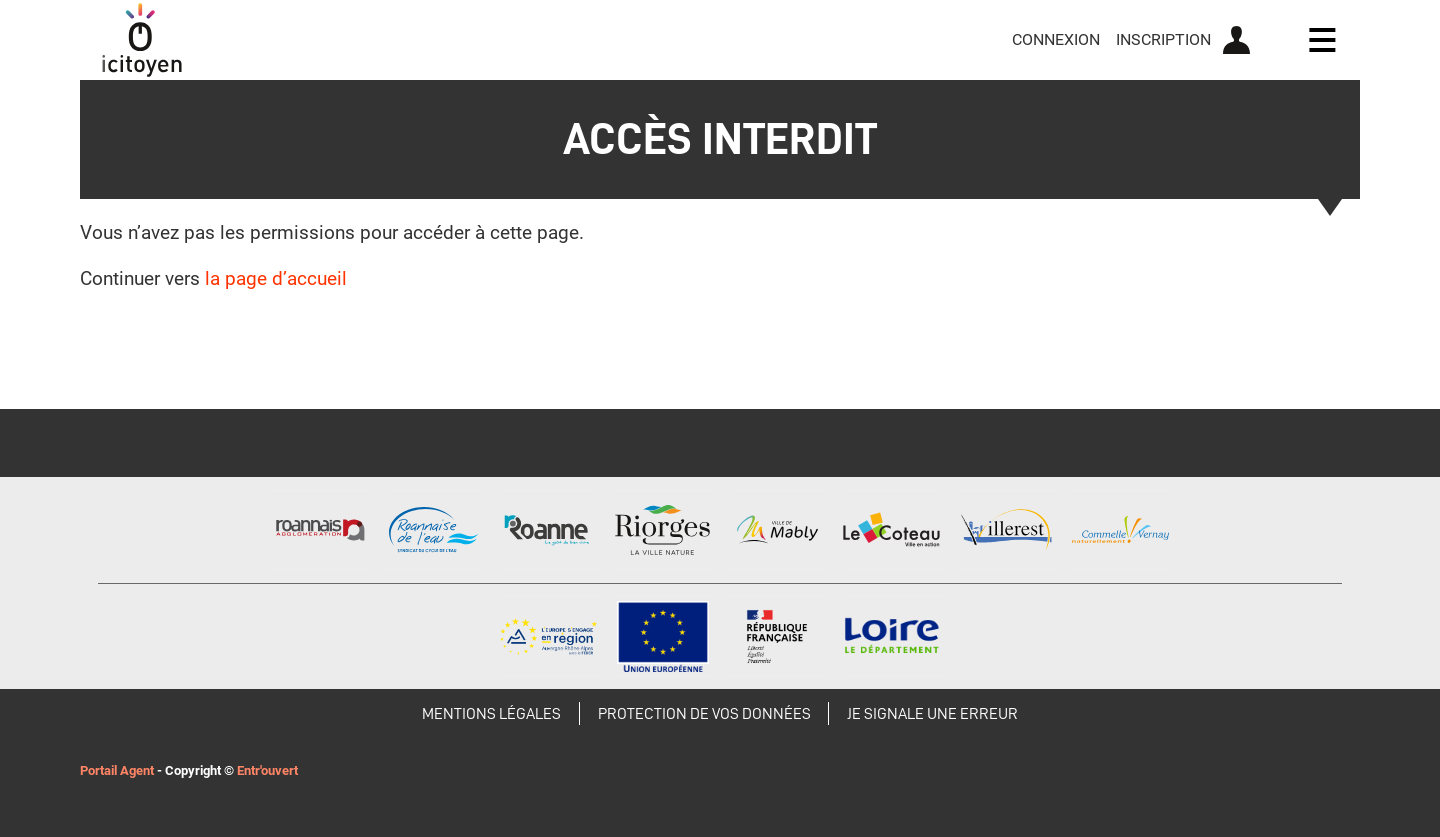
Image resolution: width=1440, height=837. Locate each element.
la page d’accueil (276, 278)
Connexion (1056, 39)
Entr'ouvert (267, 770)
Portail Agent (117, 770)
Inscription (1163, 39)
